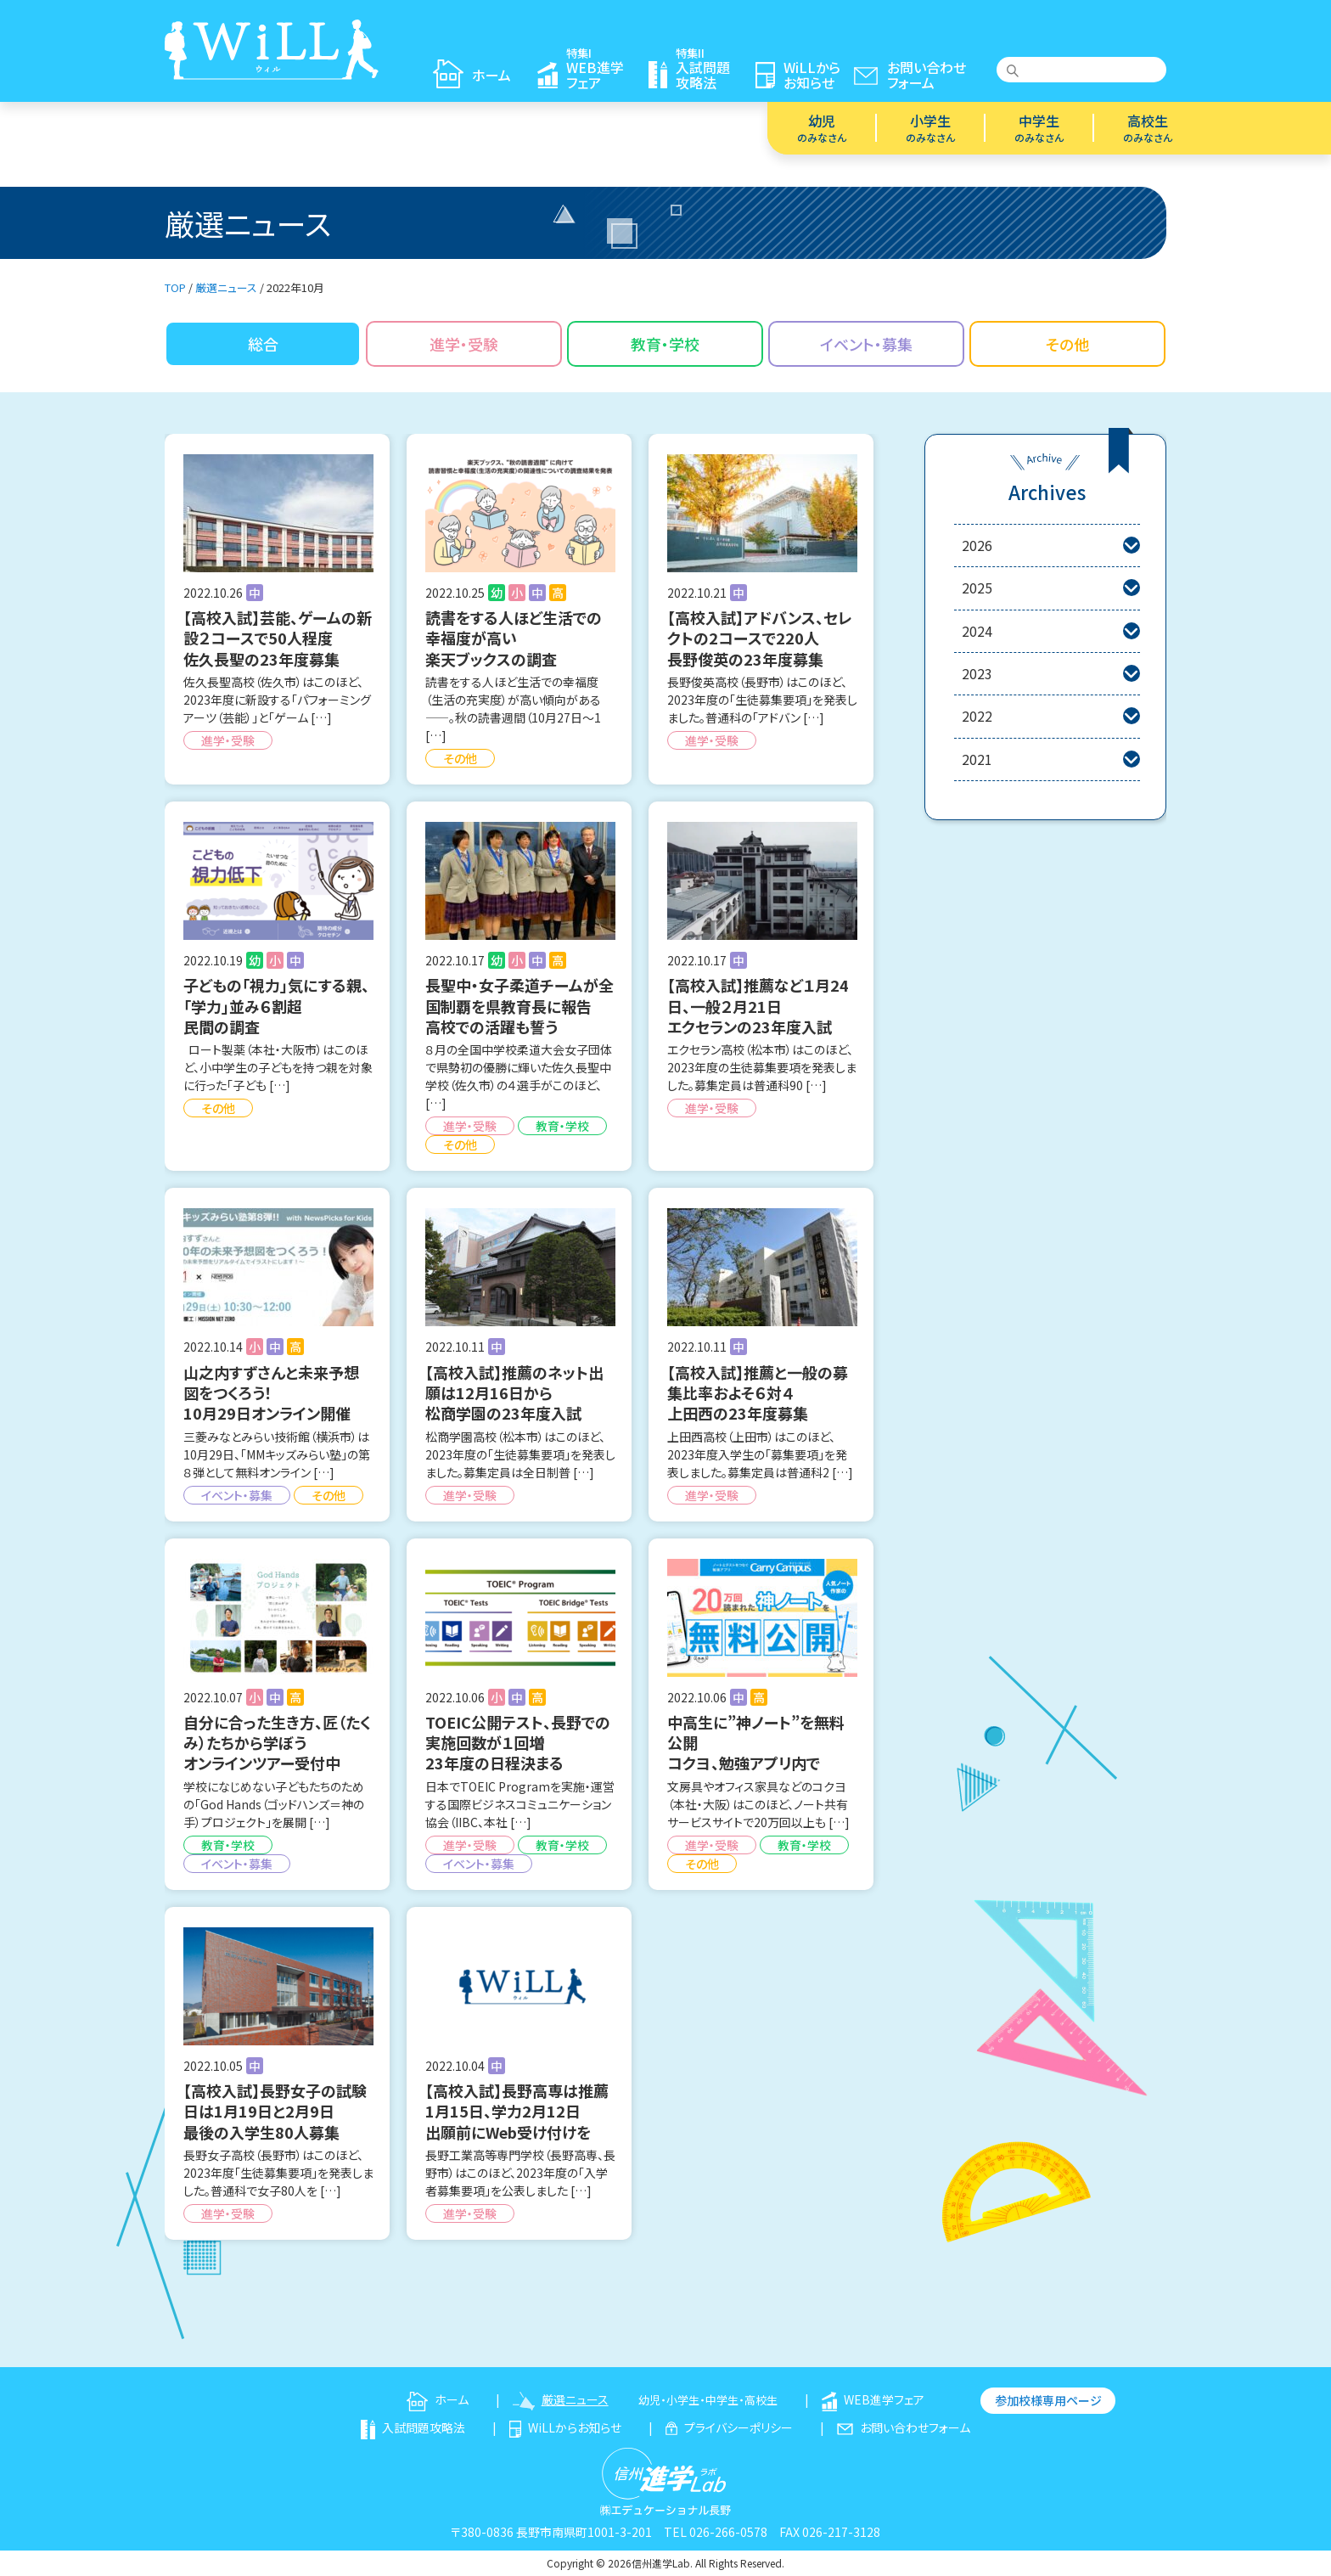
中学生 (1039, 127)
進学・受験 (464, 344)
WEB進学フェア (873, 2399)
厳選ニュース (561, 2399)
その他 (1067, 344)
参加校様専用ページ (1048, 2400)
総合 (263, 344)
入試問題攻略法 (412, 2427)
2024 (1051, 631)
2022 (1051, 716)
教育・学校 (665, 344)
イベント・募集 (866, 344)
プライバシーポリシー (729, 2427)
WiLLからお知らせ (565, 2427)
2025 (1051, 588)
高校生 (1147, 127)
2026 (1051, 545)
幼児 (821, 127)
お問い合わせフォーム (903, 2427)
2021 (1051, 759)
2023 (1051, 674)
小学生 (930, 127)
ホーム (438, 2399)
